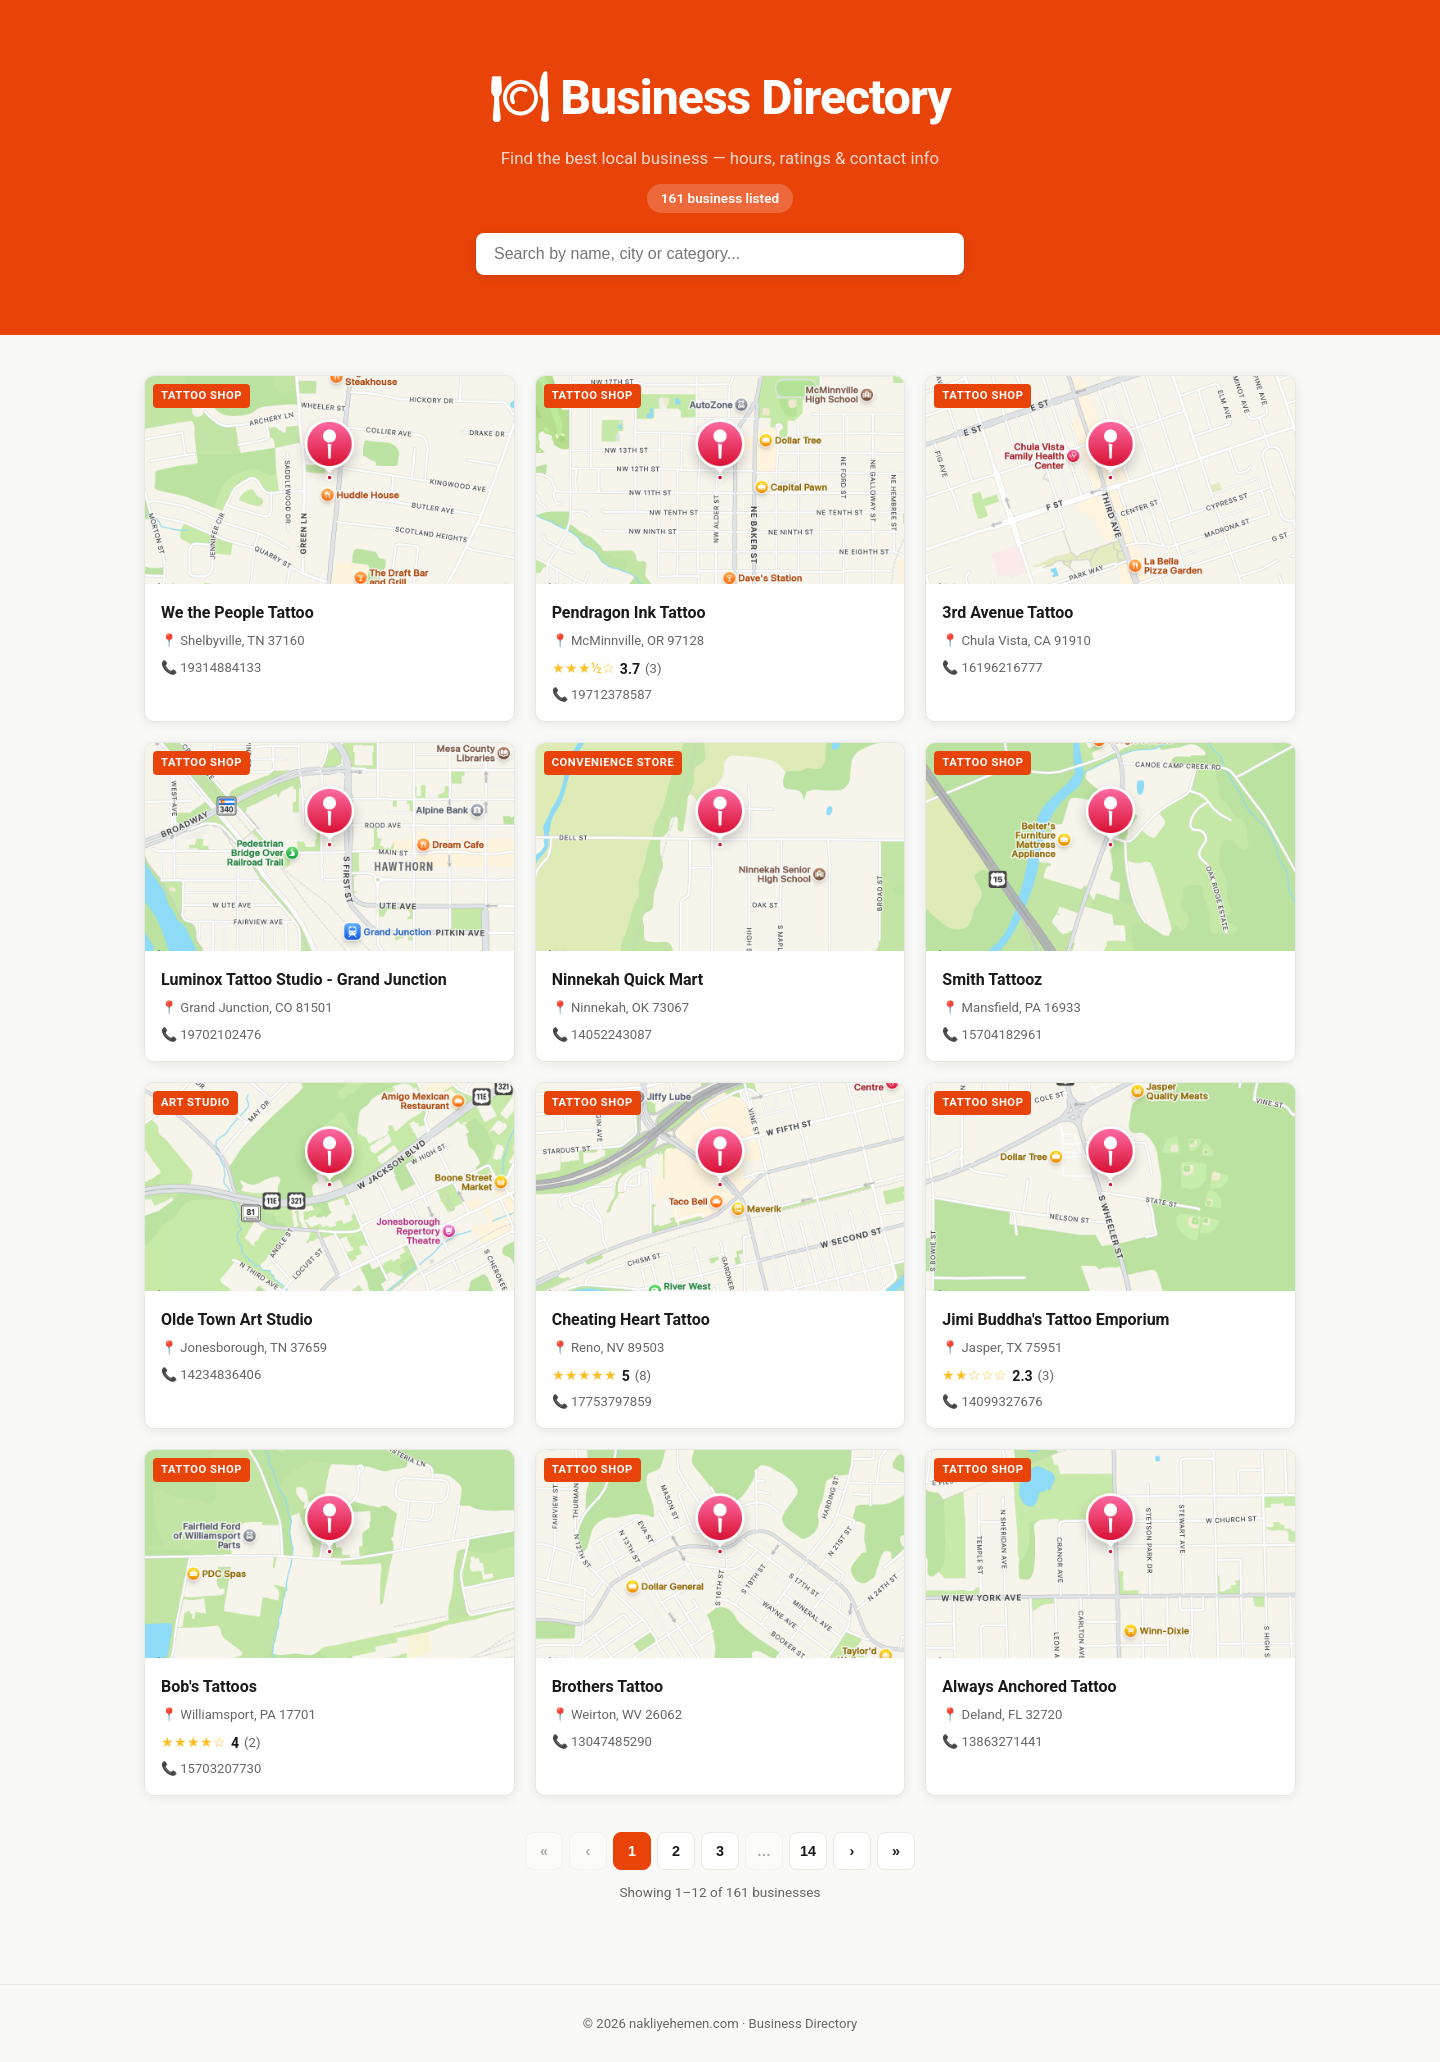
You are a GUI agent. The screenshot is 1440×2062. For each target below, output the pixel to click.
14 (808, 1851)
